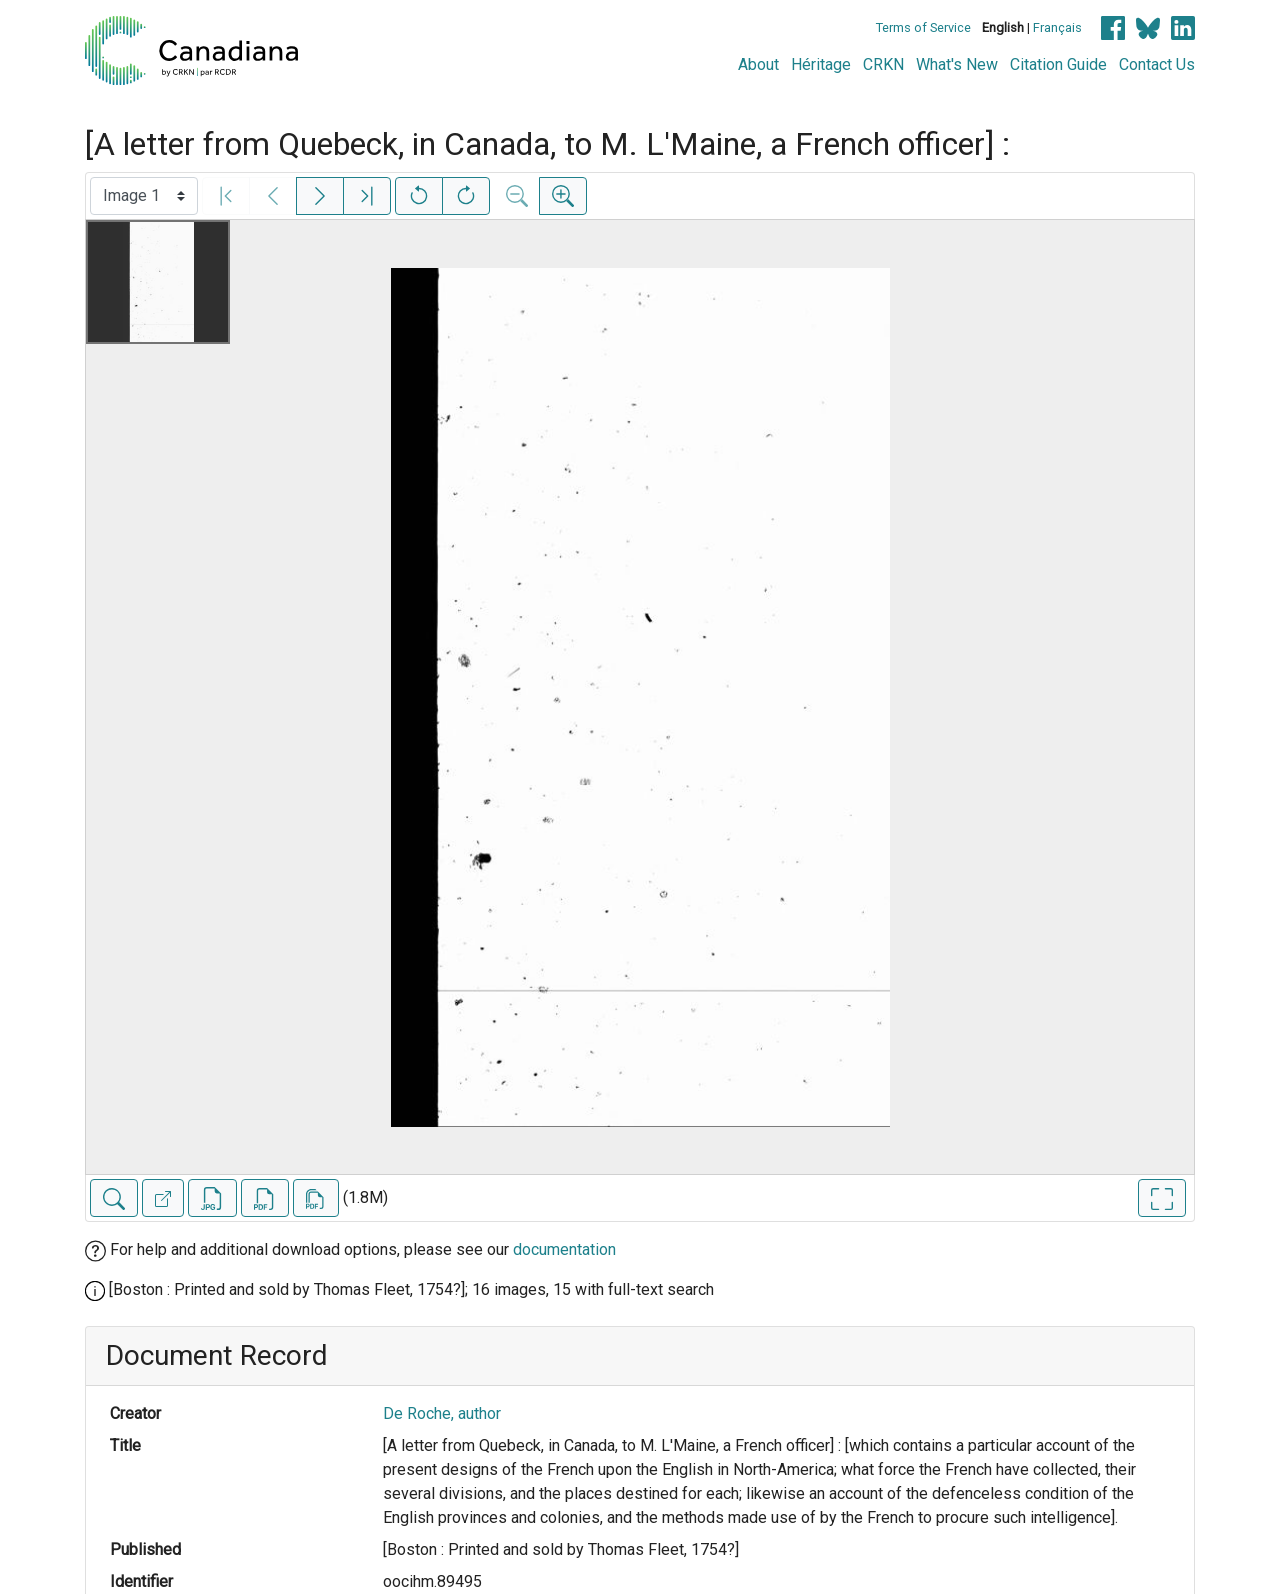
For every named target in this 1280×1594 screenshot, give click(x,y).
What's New (957, 64)
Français (1057, 27)
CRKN (883, 64)
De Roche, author (442, 1413)
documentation (564, 1249)
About (758, 64)
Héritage (821, 64)
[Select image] (144, 196)
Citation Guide (1058, 64)
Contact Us (1157, 64)
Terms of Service (923, 27)
